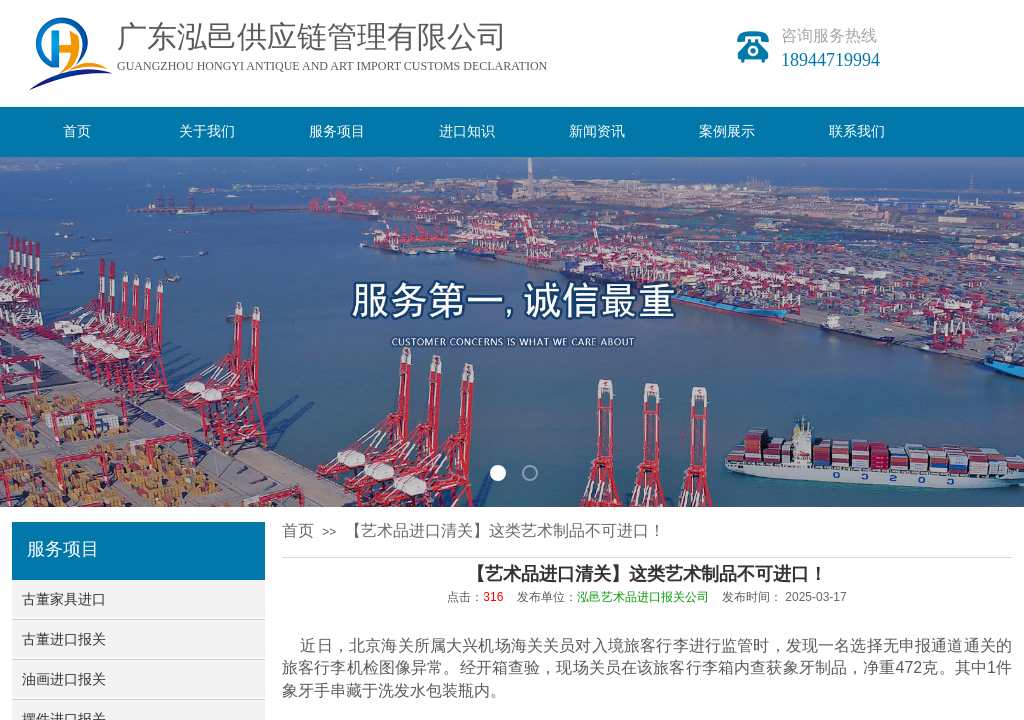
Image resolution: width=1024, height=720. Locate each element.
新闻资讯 (597, 131)
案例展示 (727, 131)
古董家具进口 (64, 599)
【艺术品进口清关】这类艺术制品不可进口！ (505, 530)
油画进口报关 (64, 679)
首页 (77, 131)
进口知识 (467, 131)
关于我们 (207, 131)
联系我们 (857, 131)
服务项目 (337, 131)
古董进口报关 (64, 639)
